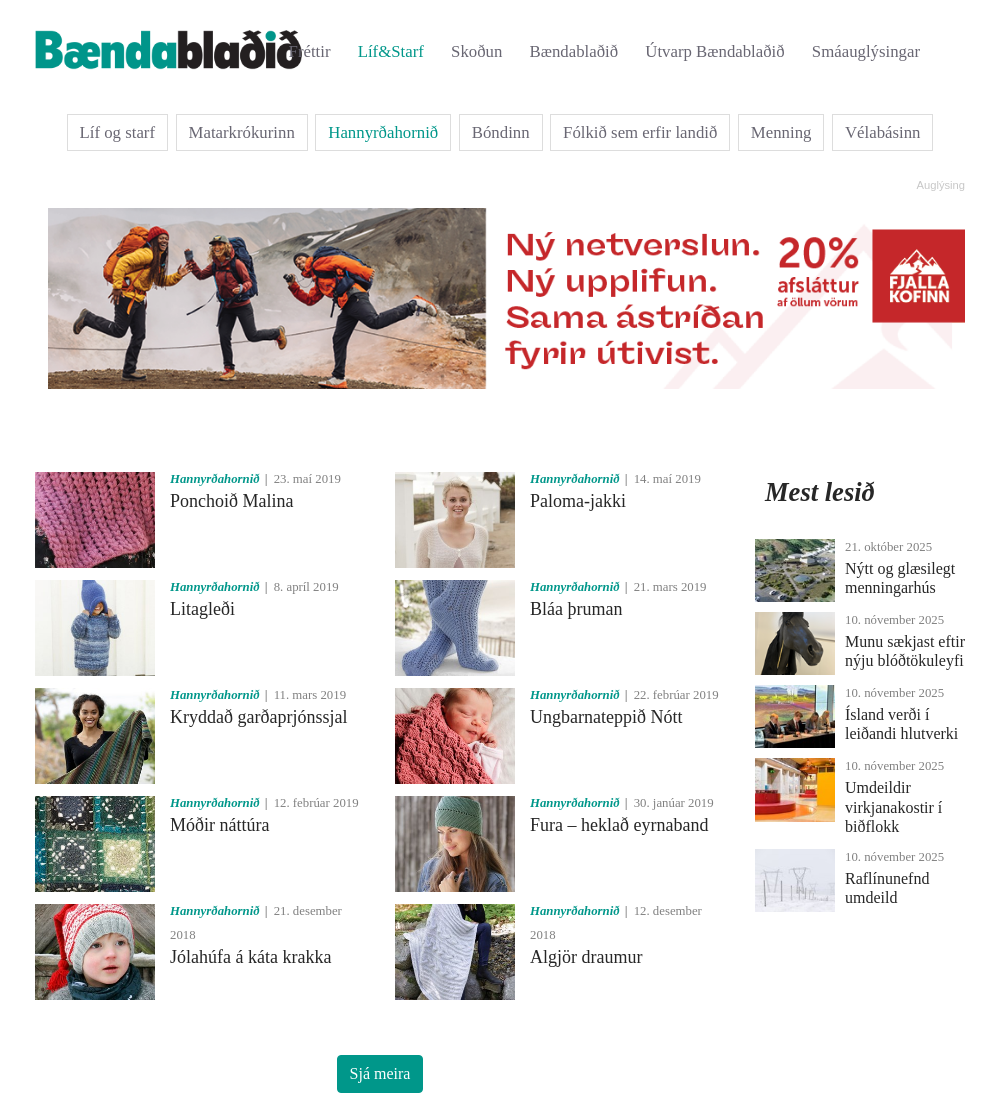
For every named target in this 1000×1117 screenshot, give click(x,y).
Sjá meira (380, 1073)
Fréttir (310, 51)
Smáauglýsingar (866, 51)
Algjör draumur (586, 957)
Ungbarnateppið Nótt (606, 717)
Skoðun (476, 51)
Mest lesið (820, 492)
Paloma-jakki (578, 501)
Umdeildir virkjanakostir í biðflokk (893, 806)
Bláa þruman (576, 609)
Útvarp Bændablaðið (714, 51)
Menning (781, 132)
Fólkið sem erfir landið (640, 132)
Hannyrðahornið (383, 132)
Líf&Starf (391, 51)
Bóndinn (501, 132)
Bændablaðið (574, 51)
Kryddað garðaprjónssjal (258, 717)
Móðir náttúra (219, 825)
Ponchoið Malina (232, 501)
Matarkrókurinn (242, 132)
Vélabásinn (883, 132)
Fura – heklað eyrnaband (619, 825)
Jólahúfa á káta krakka (250, 957)
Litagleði (202, 609)
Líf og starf (118, 132)
